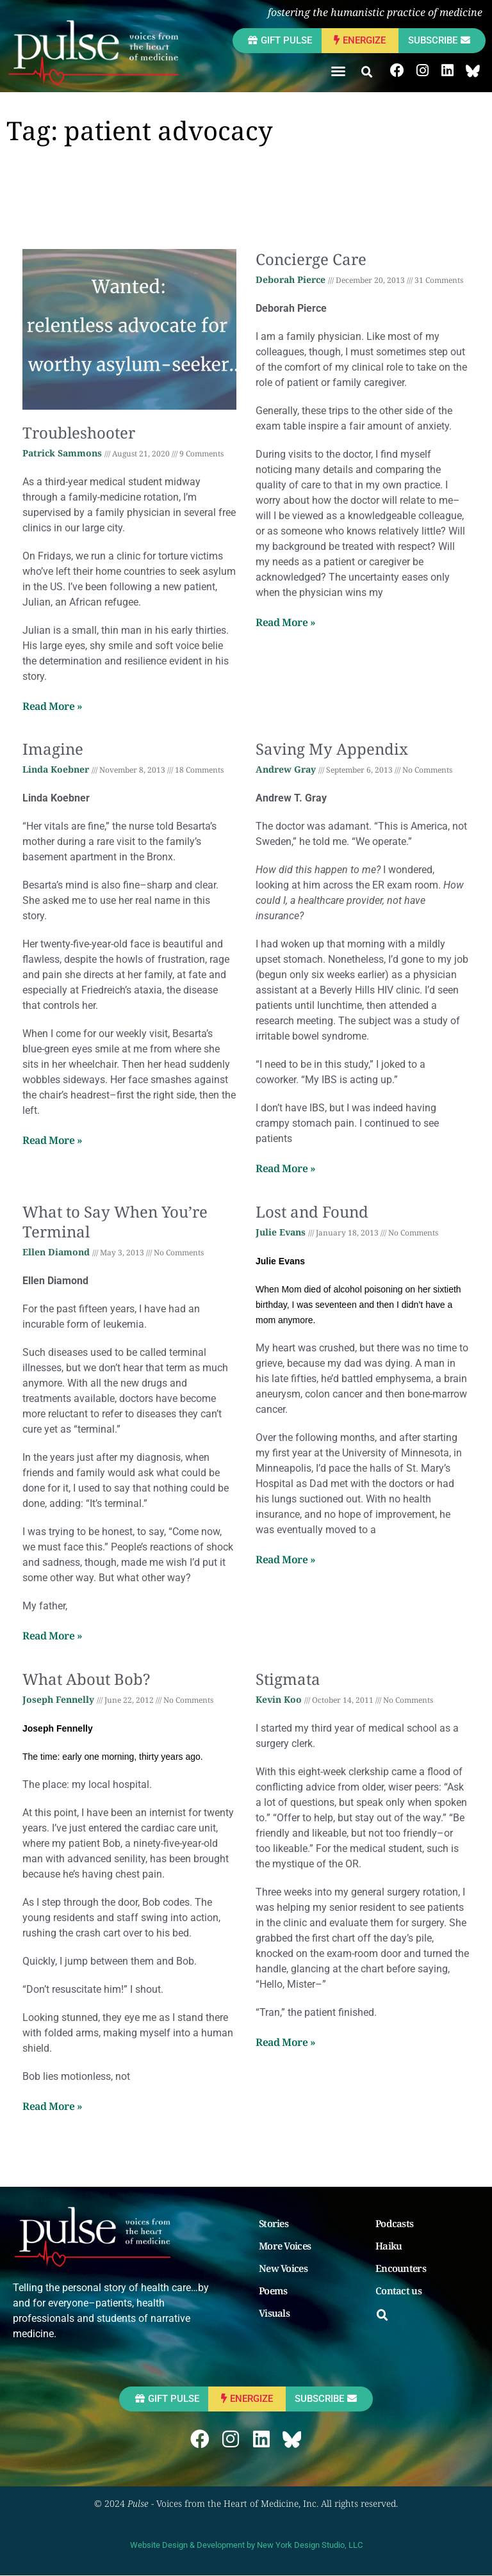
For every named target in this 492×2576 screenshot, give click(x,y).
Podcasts (394, 2224)
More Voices (285, 2246)
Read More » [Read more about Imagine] (52, 1141)
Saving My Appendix (332, 748)
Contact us (398, 2291)
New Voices (283, 2268)
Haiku (388, 2246)
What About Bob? (86, 1678)
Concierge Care (311, 259)
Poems (273, 2291)
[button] (338, 71)
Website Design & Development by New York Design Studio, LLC (246, 2545)
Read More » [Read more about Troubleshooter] (52, 706)
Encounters (400, 2268)
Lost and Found (312, 1211)
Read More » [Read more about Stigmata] (286, 2042)
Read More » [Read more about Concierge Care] (286, 622)
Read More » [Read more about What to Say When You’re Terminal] (52, 1636)
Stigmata (288, 1678)
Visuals (274, 2313)
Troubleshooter (78, 432)
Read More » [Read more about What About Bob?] (52, 2106)
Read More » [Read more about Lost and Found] (286, 1559)
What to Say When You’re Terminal (115, 1221)
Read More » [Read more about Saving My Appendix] (286, 1169)
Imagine (52, 748)
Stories (273, 2224)
